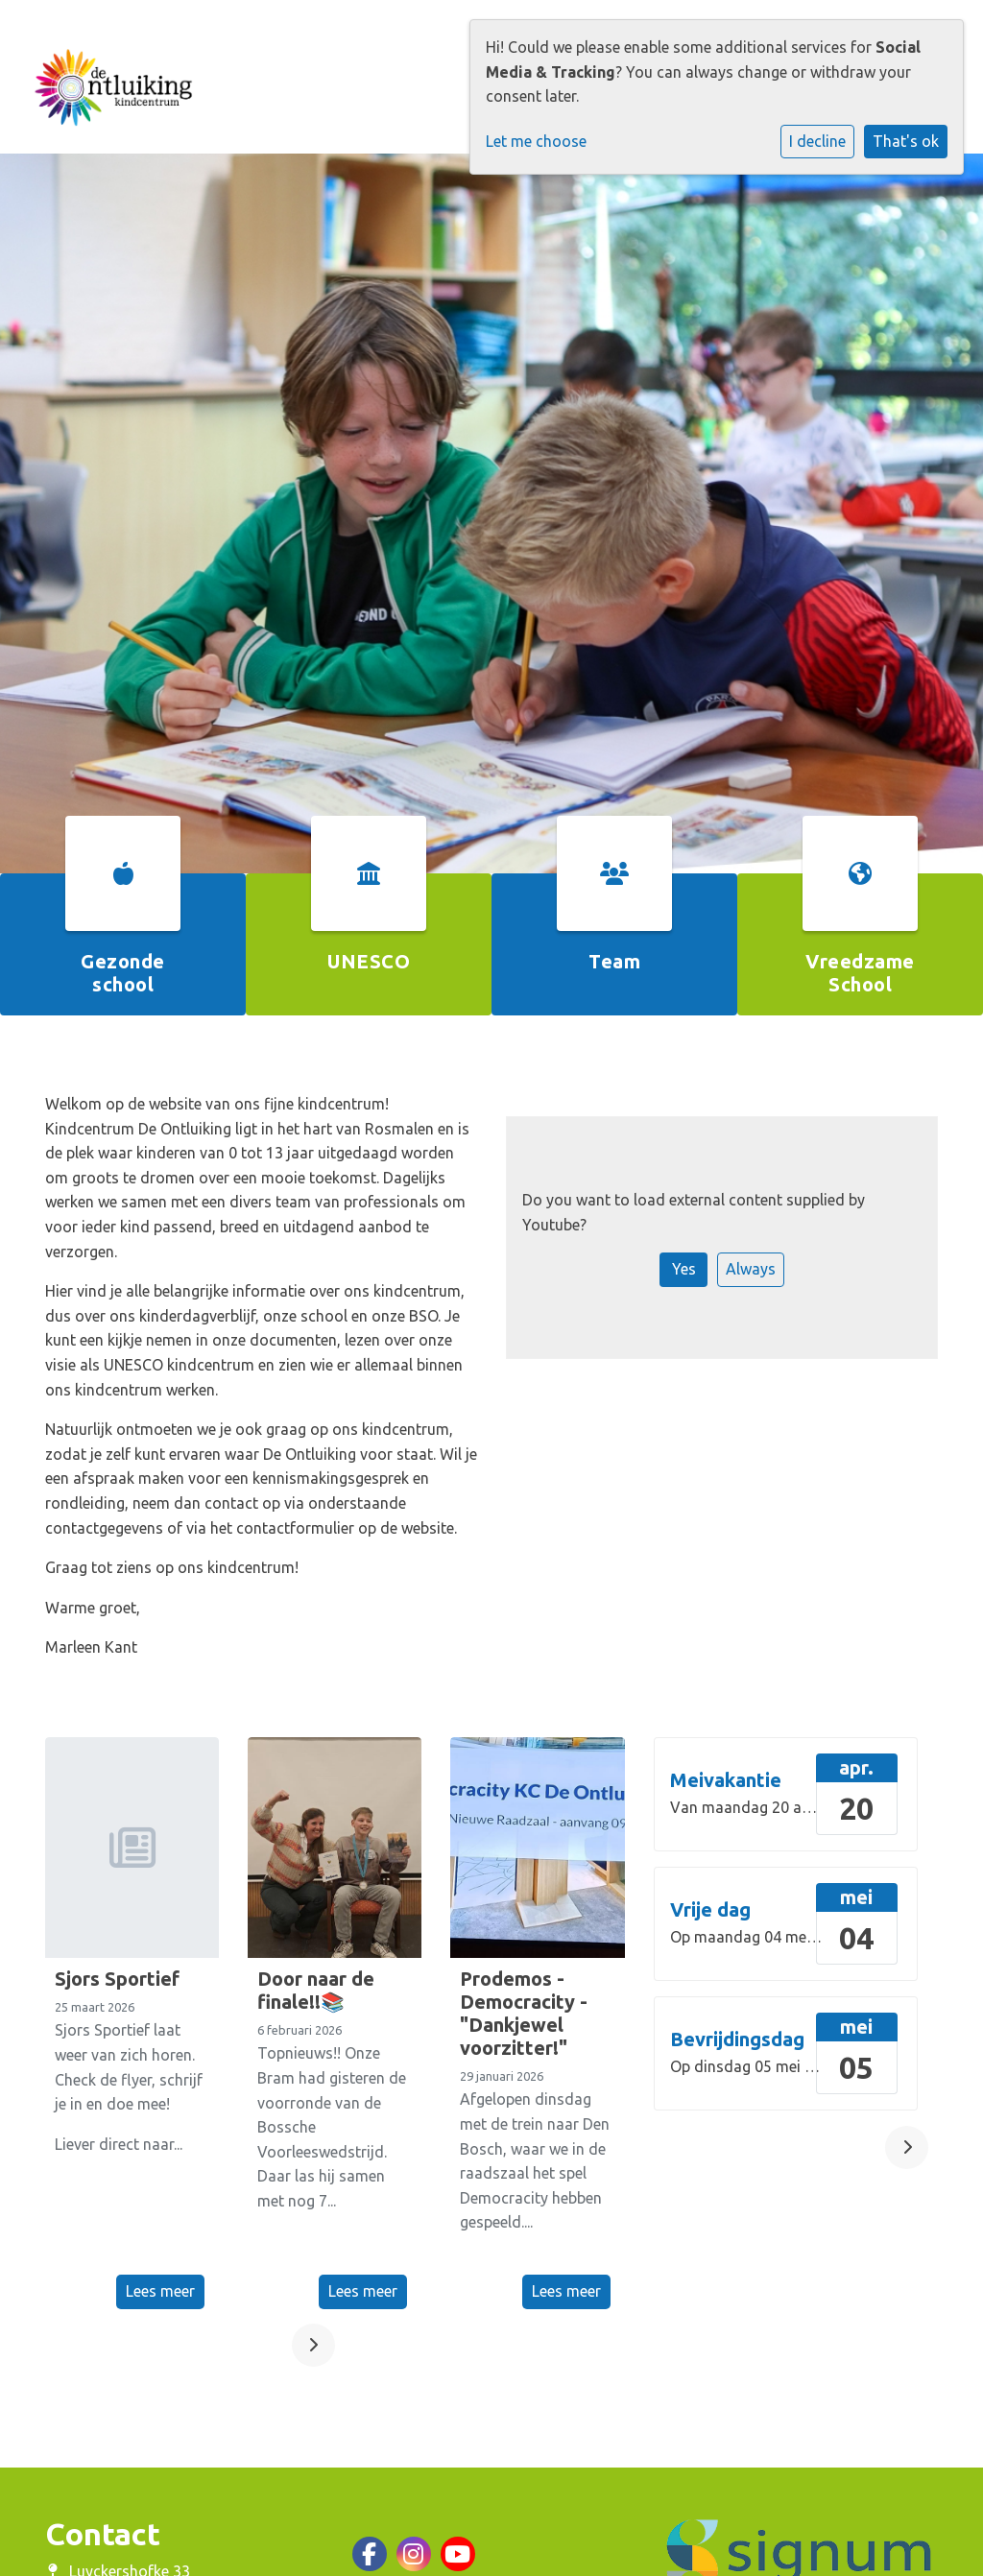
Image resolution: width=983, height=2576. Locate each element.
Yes (684, 1268)
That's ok (906, 141)
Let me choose (536, 141)
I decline (817, 141)
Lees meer (160, 2291)
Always (751, 1268)
